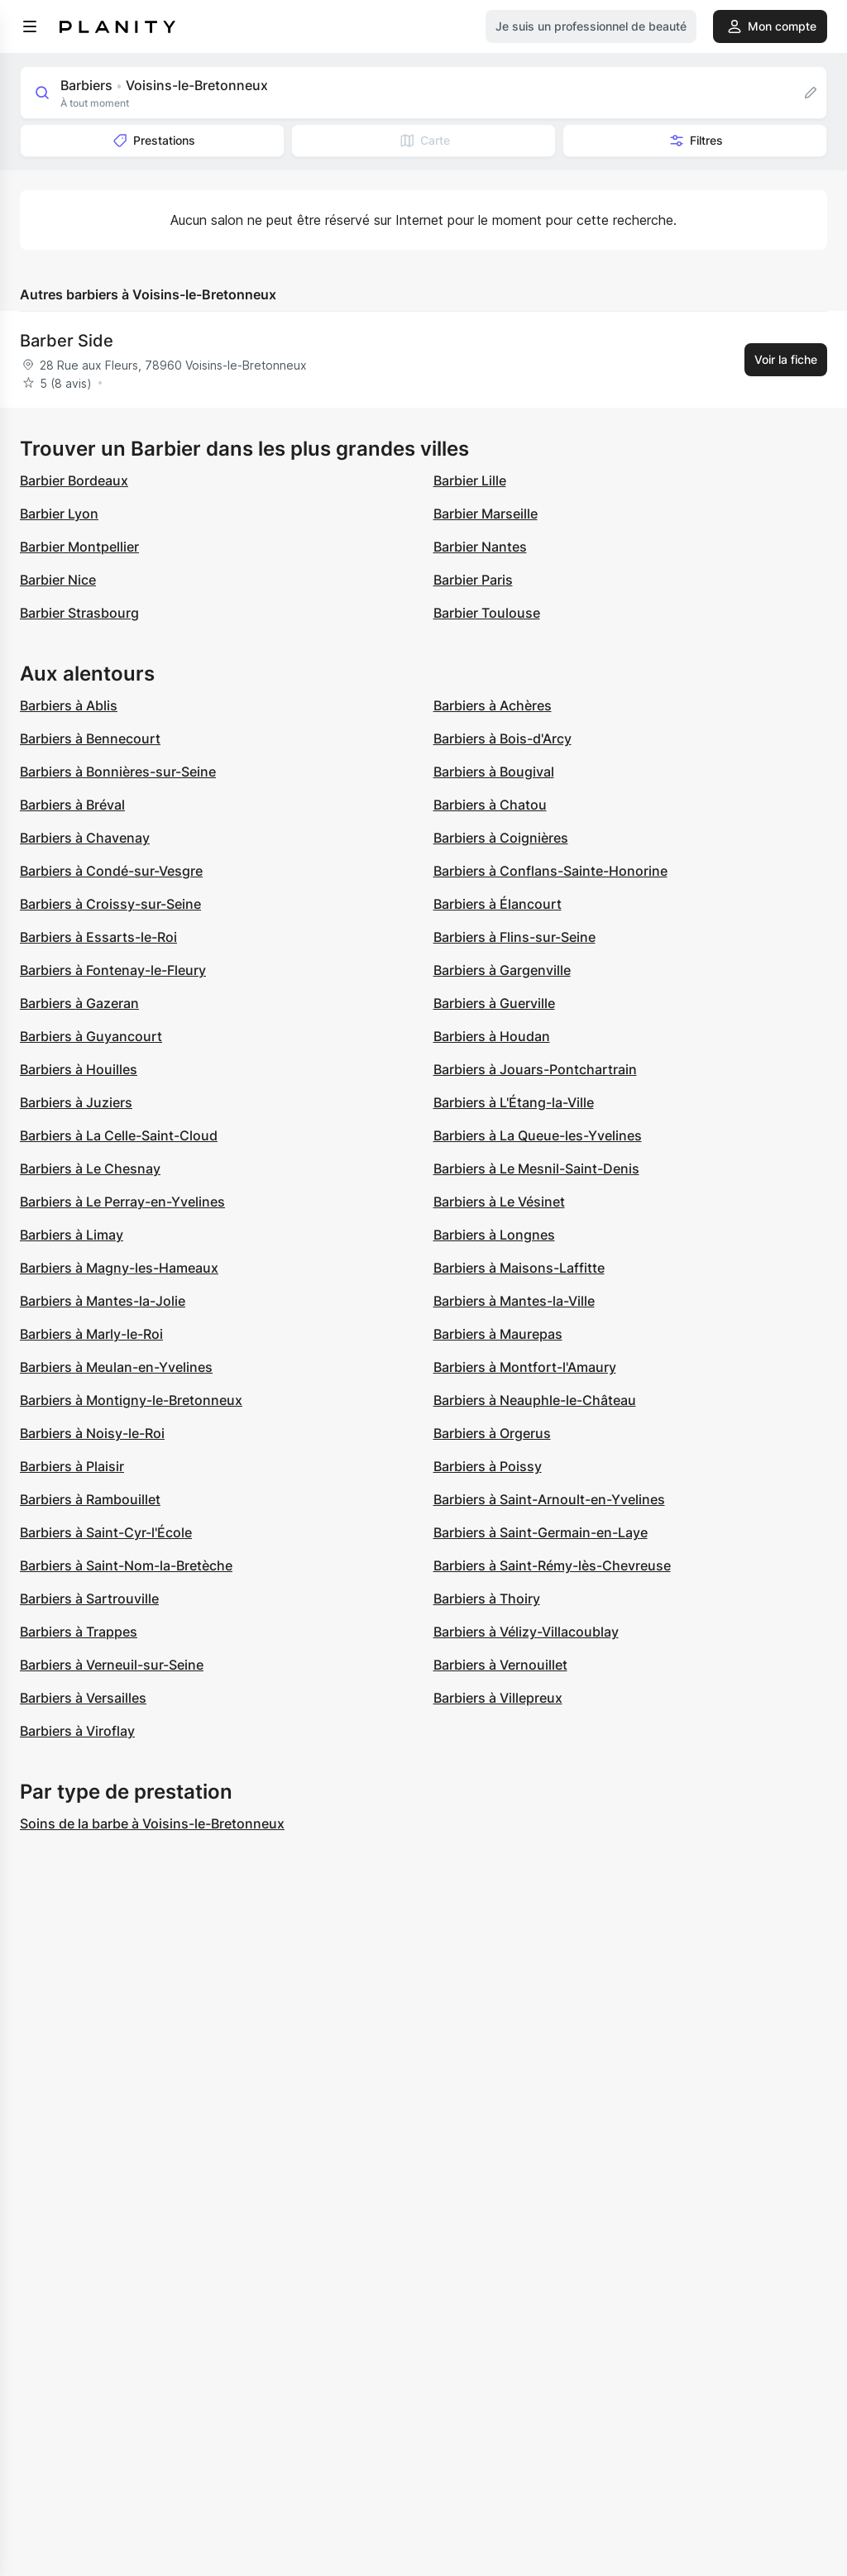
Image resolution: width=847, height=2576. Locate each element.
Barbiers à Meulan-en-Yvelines (116, 1367)
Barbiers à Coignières (500, 837)
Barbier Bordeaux (74, 480)
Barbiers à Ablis (68, 705)
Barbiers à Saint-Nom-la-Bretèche (126, 1565)
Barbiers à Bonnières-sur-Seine (118, 771)
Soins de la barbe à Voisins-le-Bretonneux (152, 1823)
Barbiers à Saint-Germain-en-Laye (540, 1532)
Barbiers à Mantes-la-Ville (514, 1301)
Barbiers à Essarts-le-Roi (98, 937)
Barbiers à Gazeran (79, 1003)
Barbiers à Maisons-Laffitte (519, 1267)
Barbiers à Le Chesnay (90, 1168)
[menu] (30, 26)
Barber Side (66, 341)
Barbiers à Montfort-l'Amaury (524, 1367)
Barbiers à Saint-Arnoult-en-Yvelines (549, 1499)
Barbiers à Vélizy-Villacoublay (526, 1631)
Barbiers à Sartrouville (89, 1598)
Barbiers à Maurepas (497, 1334)
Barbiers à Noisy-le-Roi (92, 1433)
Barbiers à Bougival (493, 771)
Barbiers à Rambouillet (90, 1499)
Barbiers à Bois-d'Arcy (502, 738)
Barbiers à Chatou (490, 804)
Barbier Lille (469, 480)
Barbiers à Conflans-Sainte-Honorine (550, 871)
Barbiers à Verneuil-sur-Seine (111, 1664)
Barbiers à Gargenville (502, 970)
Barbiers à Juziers (76, 1102)
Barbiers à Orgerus (492, 1433)
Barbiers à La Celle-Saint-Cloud (119, 1135)
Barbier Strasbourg (79, 613)
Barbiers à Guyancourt (91, 1036)
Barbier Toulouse (486, 613)
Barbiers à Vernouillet (500, 1664)
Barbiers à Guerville (494, 1003)
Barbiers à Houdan (491, 1036)
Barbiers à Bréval (72, 804)
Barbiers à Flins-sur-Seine (514, 937)
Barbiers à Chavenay (85, 837)
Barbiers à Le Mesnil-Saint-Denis (536, 1168)
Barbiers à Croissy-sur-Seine (110, 904)
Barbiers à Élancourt (497, 904)
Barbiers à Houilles (78, 1069)
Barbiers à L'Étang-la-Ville (513, 1102)
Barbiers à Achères (492, 705)
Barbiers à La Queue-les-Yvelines (537, 1135)
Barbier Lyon (59, 513)
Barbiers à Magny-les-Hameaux (119, 1267)
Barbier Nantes (480, 546)
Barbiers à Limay (71, 1234)
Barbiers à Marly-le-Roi (91, 1334)
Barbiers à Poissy (487, 1466)
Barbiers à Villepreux (497, 1697)
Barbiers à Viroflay (77, 1731)
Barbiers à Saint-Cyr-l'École (106, 1532)
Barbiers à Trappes (78, 1631)
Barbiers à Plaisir (72, 1466)
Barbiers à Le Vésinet (499, 1201)
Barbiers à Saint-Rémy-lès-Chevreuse (552, 1565)
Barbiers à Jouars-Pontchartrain (535, 1069)
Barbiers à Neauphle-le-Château (534, 1400)
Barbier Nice (58, 579)
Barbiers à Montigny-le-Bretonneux (131, 1400)
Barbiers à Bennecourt (90, 738)
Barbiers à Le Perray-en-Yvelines (122, 1201)
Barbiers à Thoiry (486, 1598)
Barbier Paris (473, 579)
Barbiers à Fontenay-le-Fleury (113, 970)
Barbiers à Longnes (494, 1234)
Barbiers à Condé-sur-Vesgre (111, 871)
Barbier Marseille (485, 513)
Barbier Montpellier (79, 546)
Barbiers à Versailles (83, 1697)
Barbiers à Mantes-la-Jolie (102, 1301)
